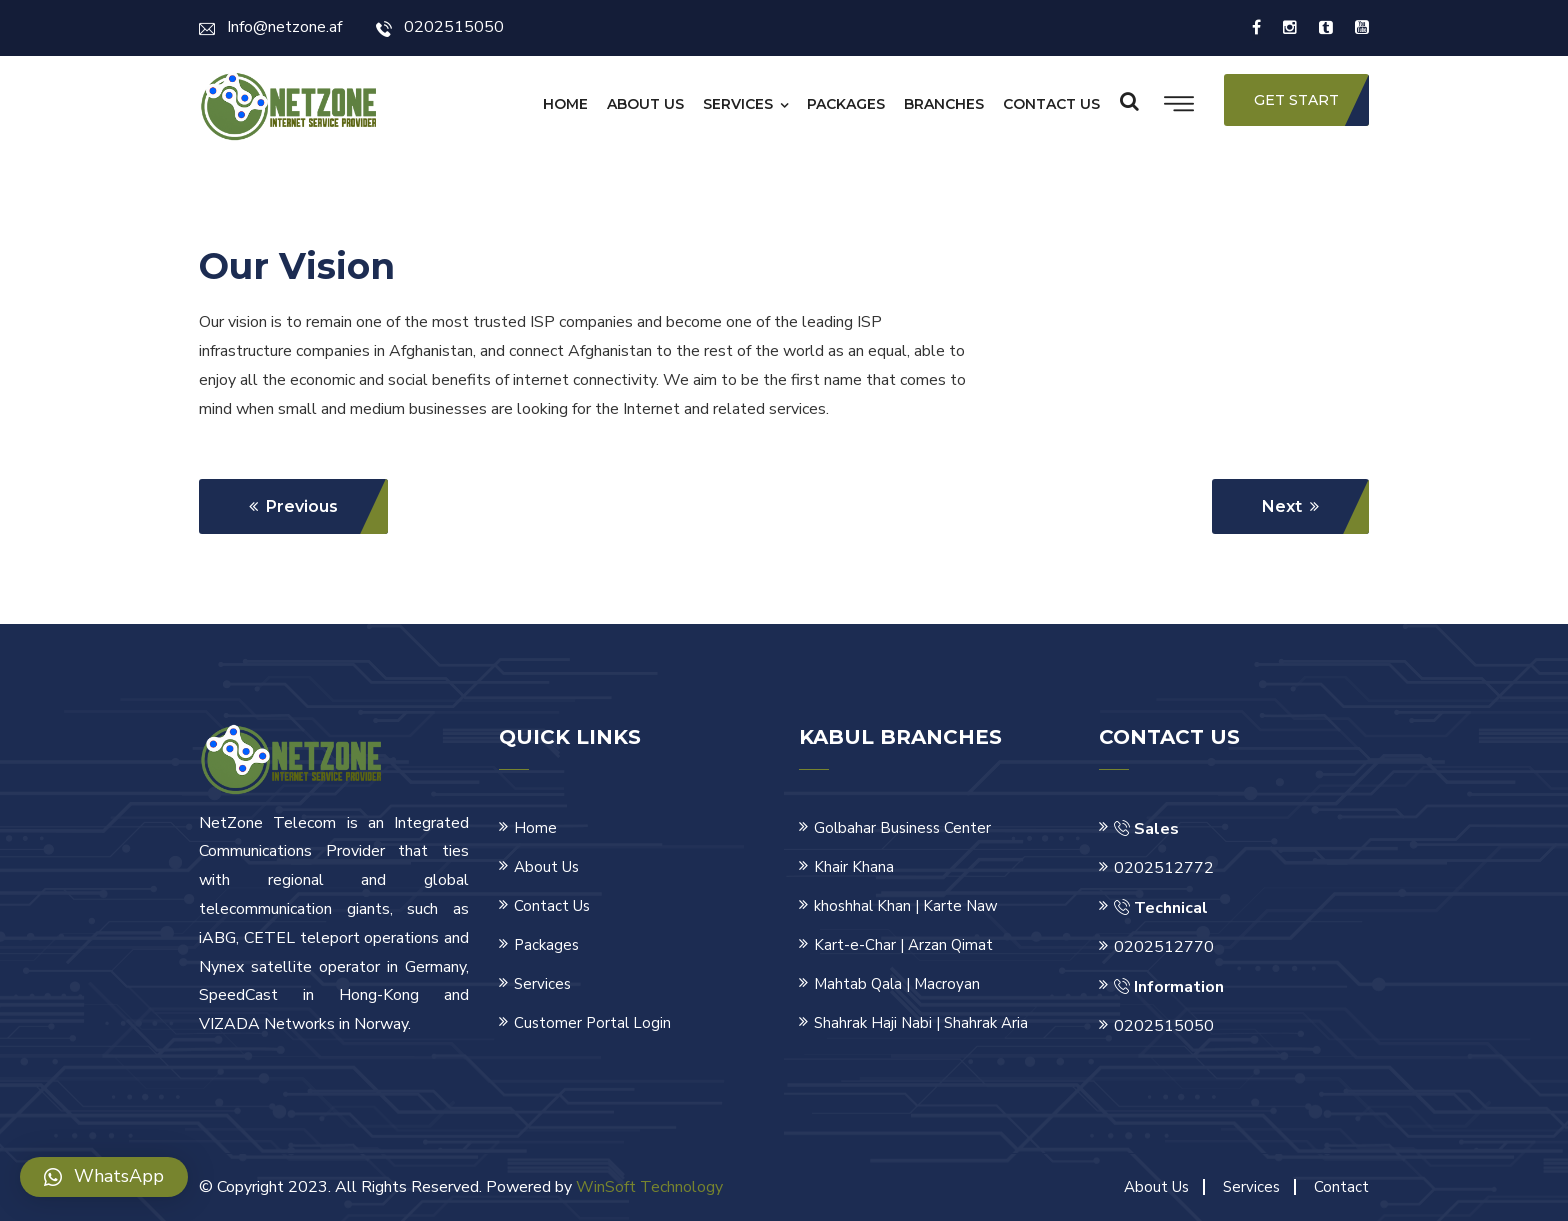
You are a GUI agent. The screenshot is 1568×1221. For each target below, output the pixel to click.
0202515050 (440, 27)
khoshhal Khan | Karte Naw (906, 906)
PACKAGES (846, 104)
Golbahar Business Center (902, 828)
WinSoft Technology (649, 1187)
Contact (1341, 1187)
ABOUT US (645, 104)
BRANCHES (944, 104)
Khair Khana (854, 867)
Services (542, 984)
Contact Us (552, 906)
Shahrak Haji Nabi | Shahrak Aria (921, 1023)
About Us (546, 867)
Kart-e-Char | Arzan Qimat (903, 945)
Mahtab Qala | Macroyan (897, 984)
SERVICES (738, 104)
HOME (565, 104)
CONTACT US (1051, 104)
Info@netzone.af (270, 27)
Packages (546, 945)
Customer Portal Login (592, 1023)
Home (535, 828)
